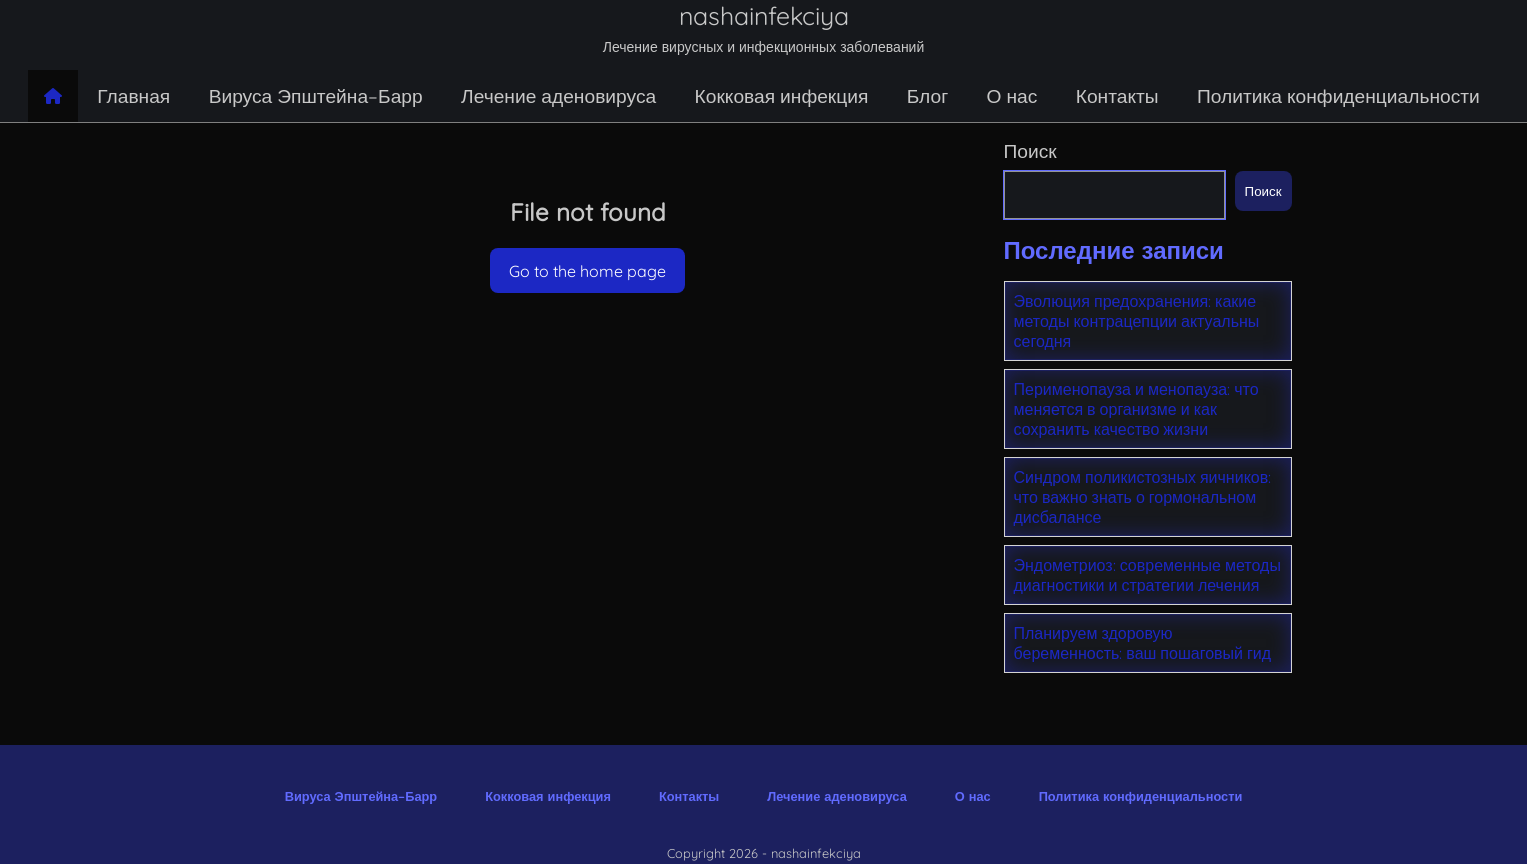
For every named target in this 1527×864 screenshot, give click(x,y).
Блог (927, 96)
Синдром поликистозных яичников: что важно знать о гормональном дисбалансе (1143, 497)
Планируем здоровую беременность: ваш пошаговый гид (1143, 643)
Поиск (1030, 151)
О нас (1012, 96)
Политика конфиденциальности (1338, 96)
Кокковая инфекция (782, 96)
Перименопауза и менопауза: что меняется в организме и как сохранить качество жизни (1136, 409)
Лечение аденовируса (558, 96)
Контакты (1117, 96)
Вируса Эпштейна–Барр (316, 96)
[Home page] (53, 96)
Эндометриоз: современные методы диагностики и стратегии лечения (1147, 575)
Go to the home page (587, 271)
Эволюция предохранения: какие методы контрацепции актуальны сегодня (1137, 321)
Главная (133, 96)
